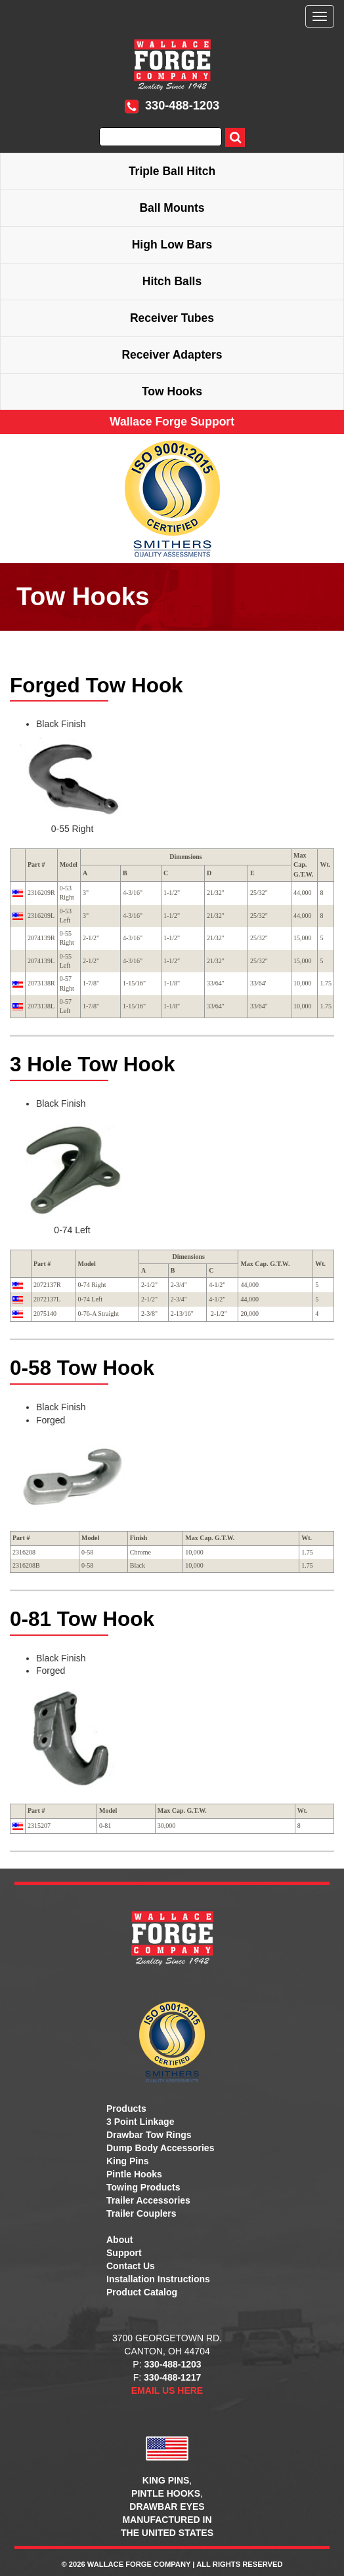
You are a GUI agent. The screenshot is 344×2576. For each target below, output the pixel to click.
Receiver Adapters (171, 354)
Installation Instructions (158, 2279)
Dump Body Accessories (160, 2148)
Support (124, 2253)
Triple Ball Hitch (172, 171)
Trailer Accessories (148, 2200)
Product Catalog (141, 2292)
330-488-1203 (172, 105)
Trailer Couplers (141, 2213)
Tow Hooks (172, 391)
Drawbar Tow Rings (149, 2135)
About (119, 2239)
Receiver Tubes (172, 318)
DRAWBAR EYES (166, 2506)
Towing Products (143, 2187)
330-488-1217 (172, 2377)
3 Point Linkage (140, 2121)
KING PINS (166, 2480)
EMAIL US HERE (167, 2390)
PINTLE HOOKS (165, 2493)
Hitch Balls (172, 281)
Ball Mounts (171, 207)
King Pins (127, 2161)
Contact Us (130, 2266)
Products (126, 2108)
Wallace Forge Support (172, 421)
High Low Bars (172, 244)
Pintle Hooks (134, 2174)
